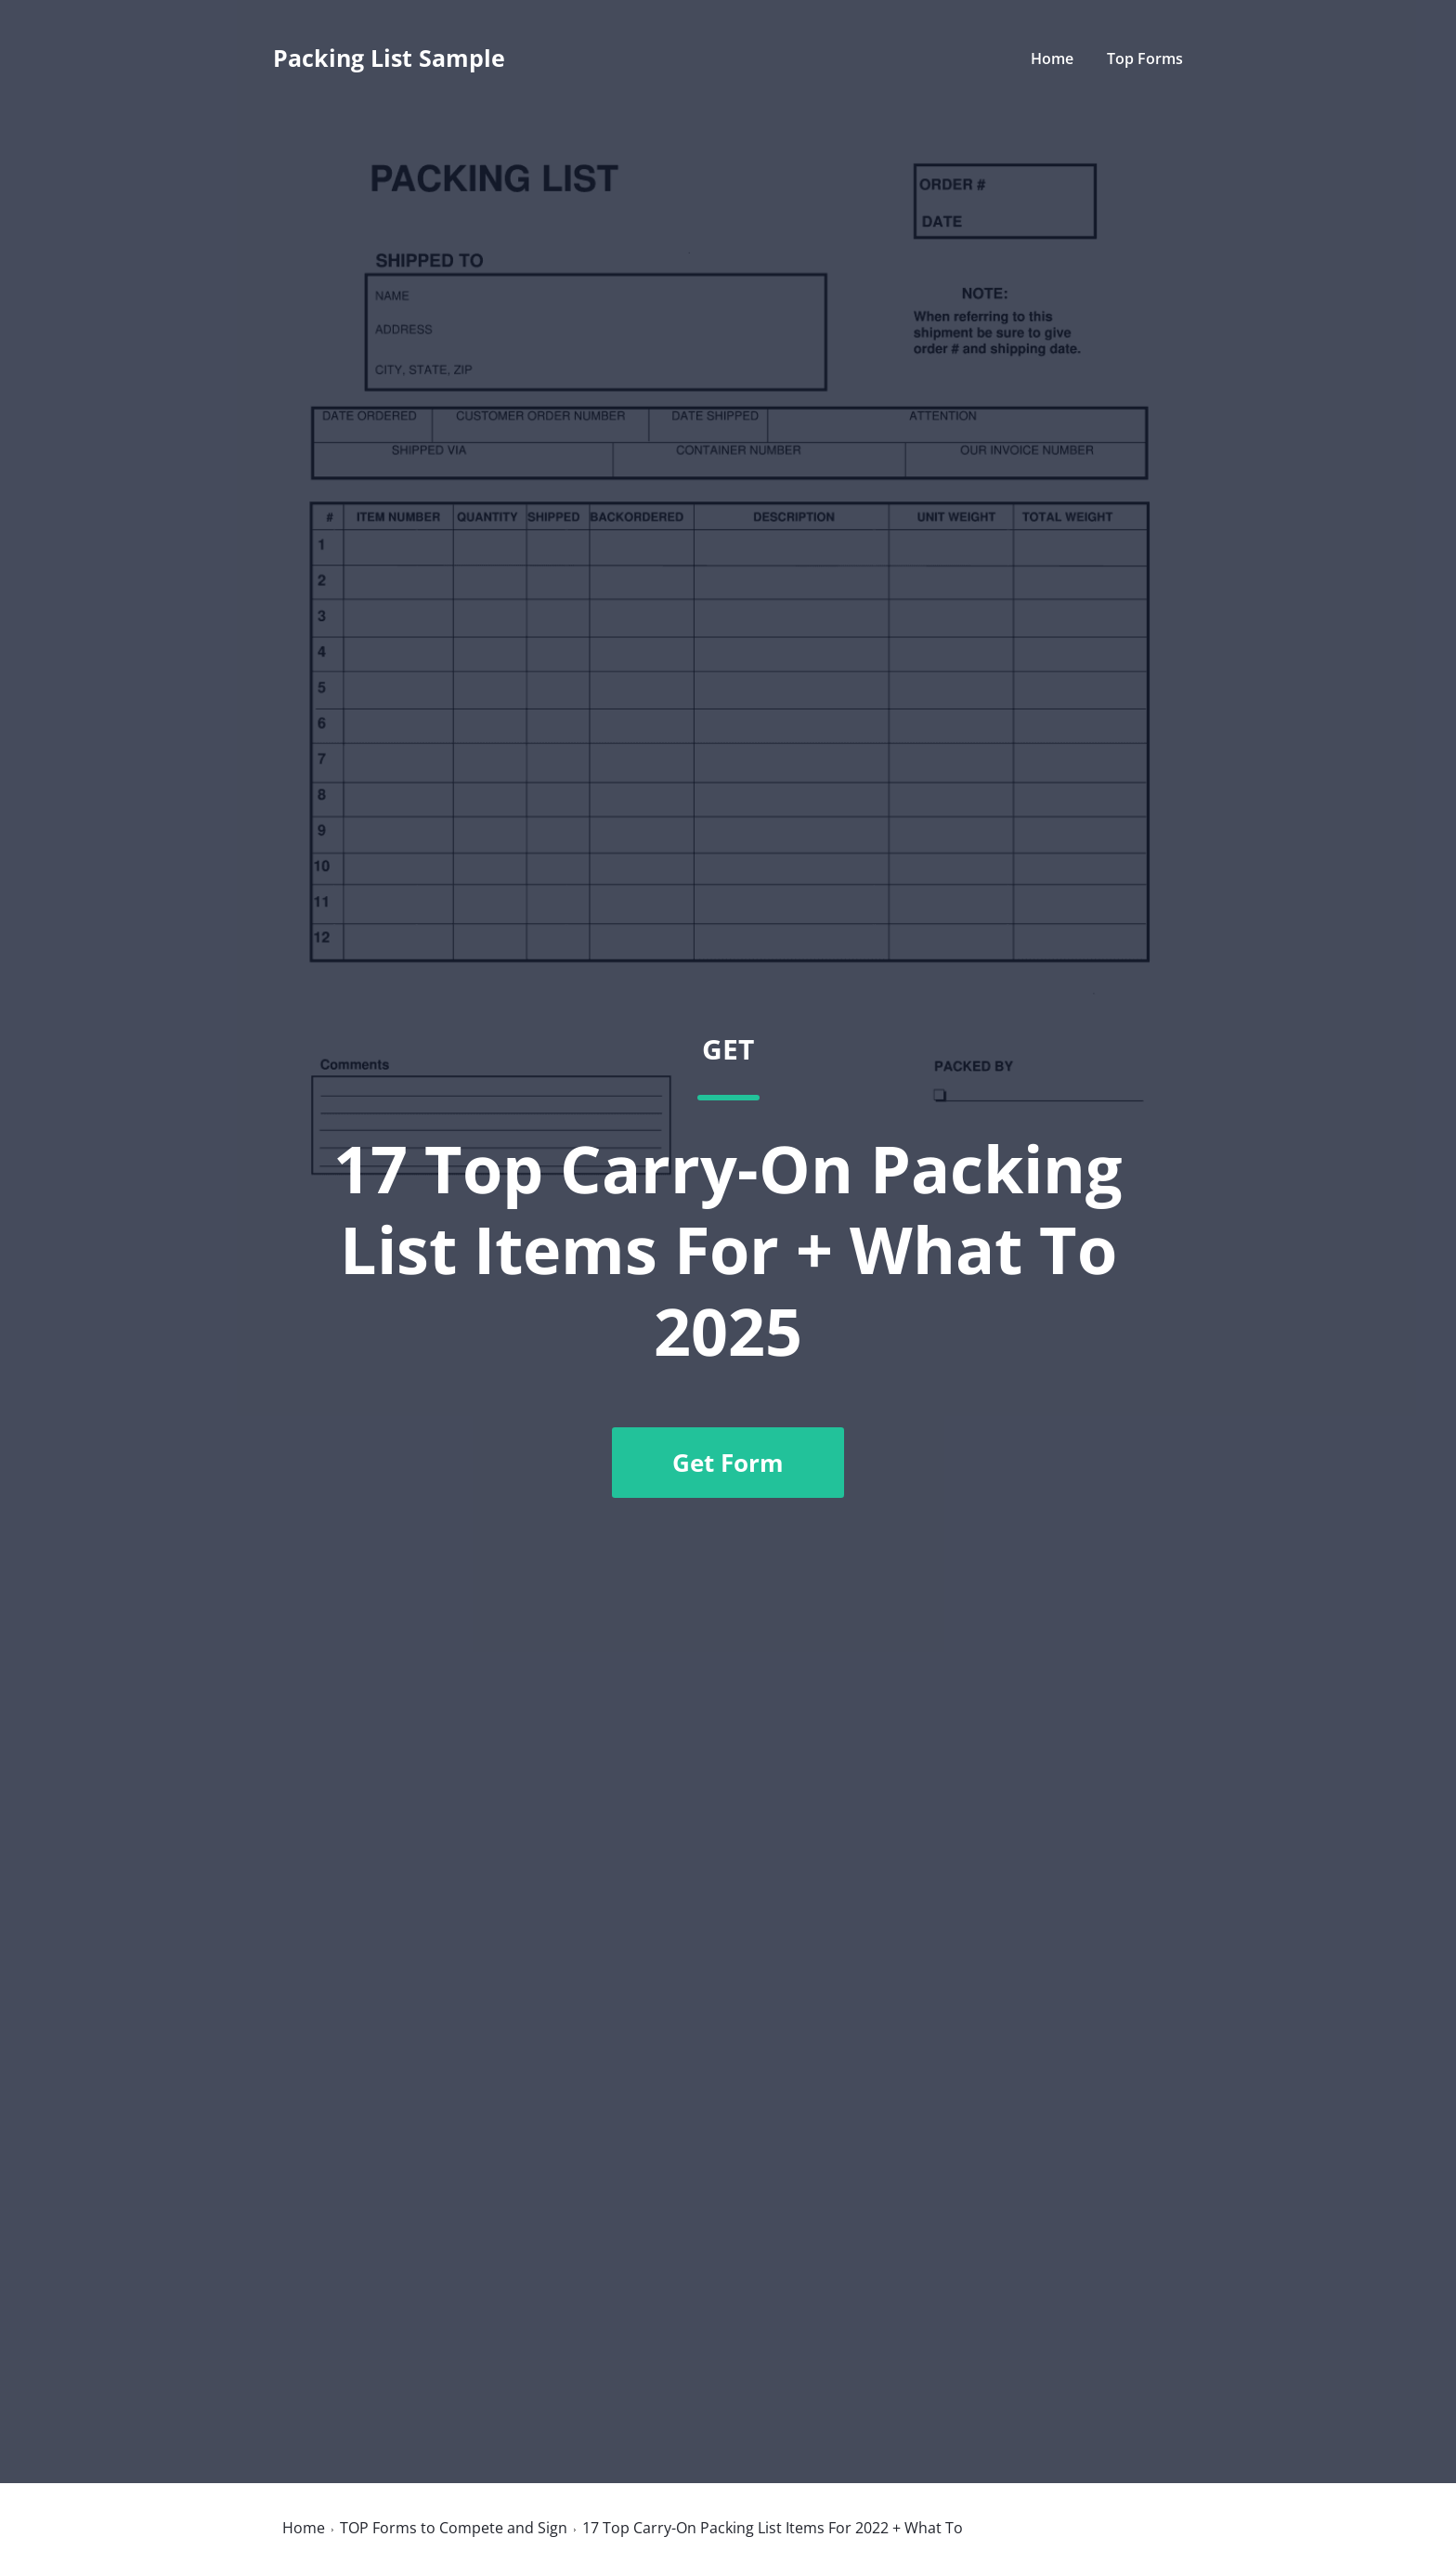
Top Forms (1145, 58)
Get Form (728, 1462)
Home (1052, 58)
